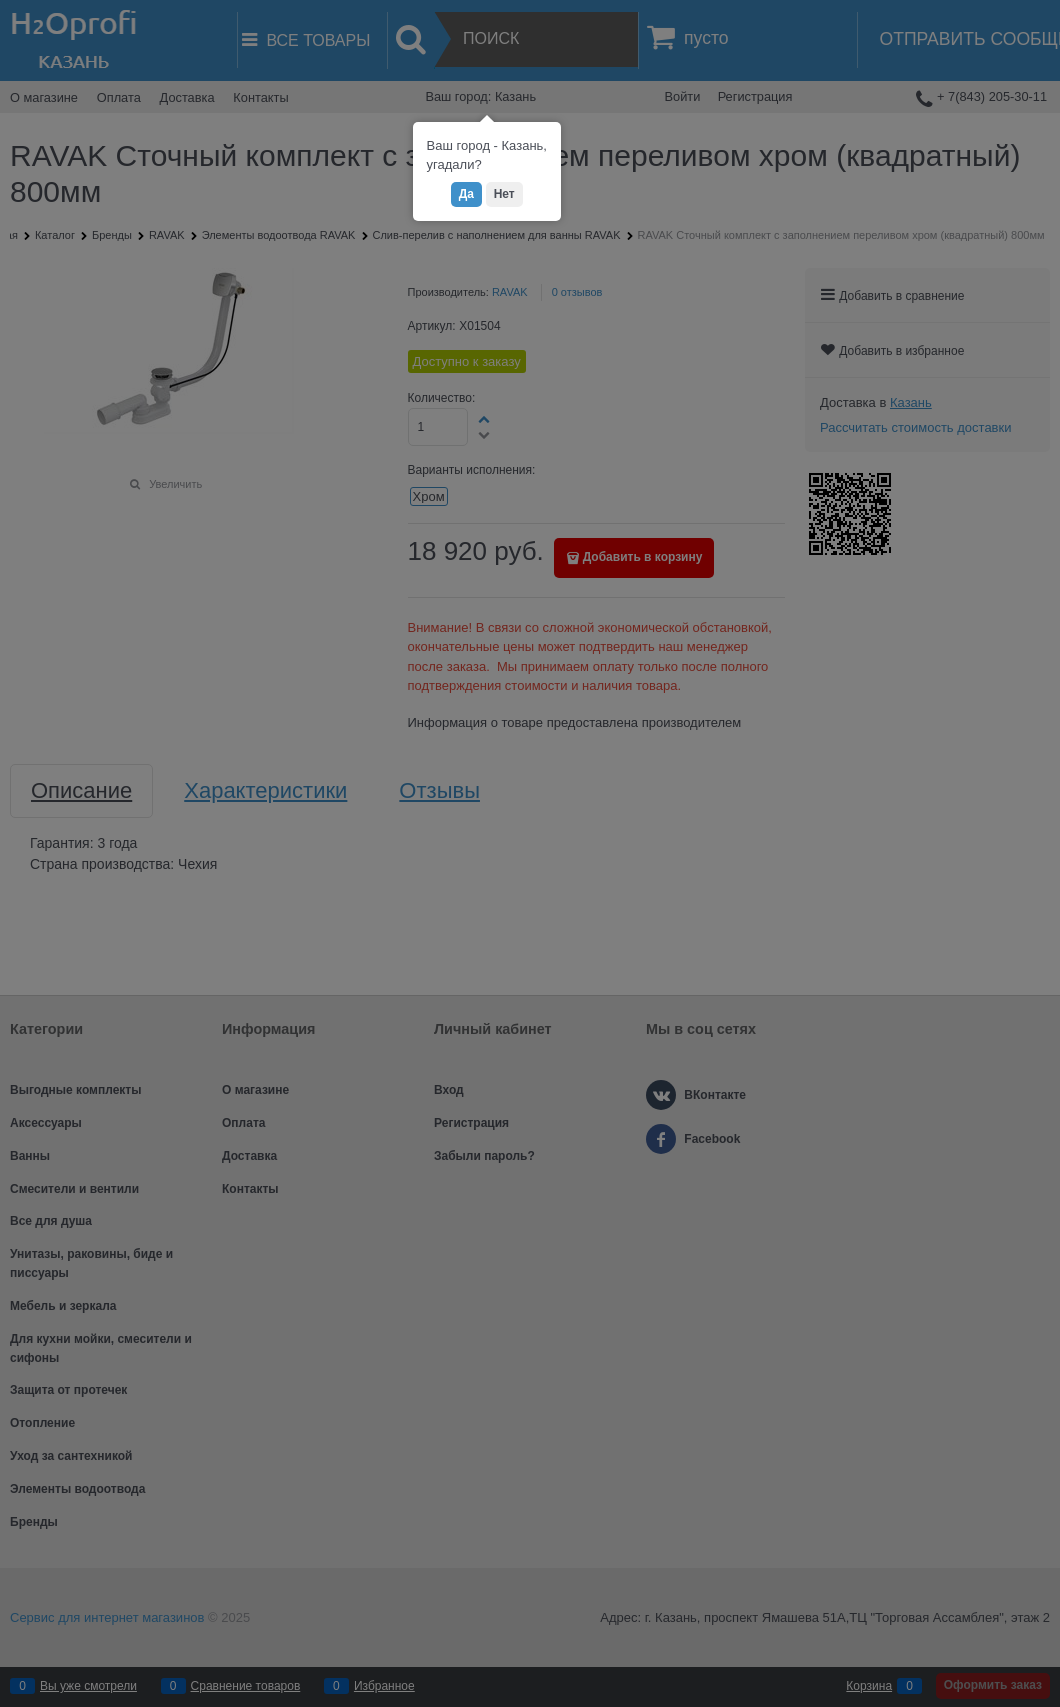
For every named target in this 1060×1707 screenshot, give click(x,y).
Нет (504, 194)
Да (466, 194)
